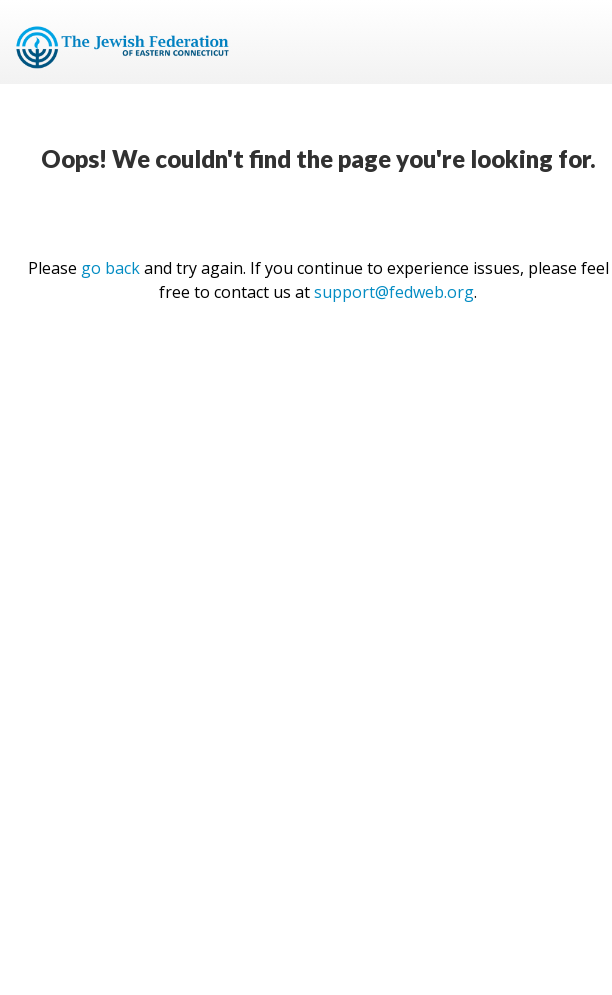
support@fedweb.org (394, 292)
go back (110, 268)
